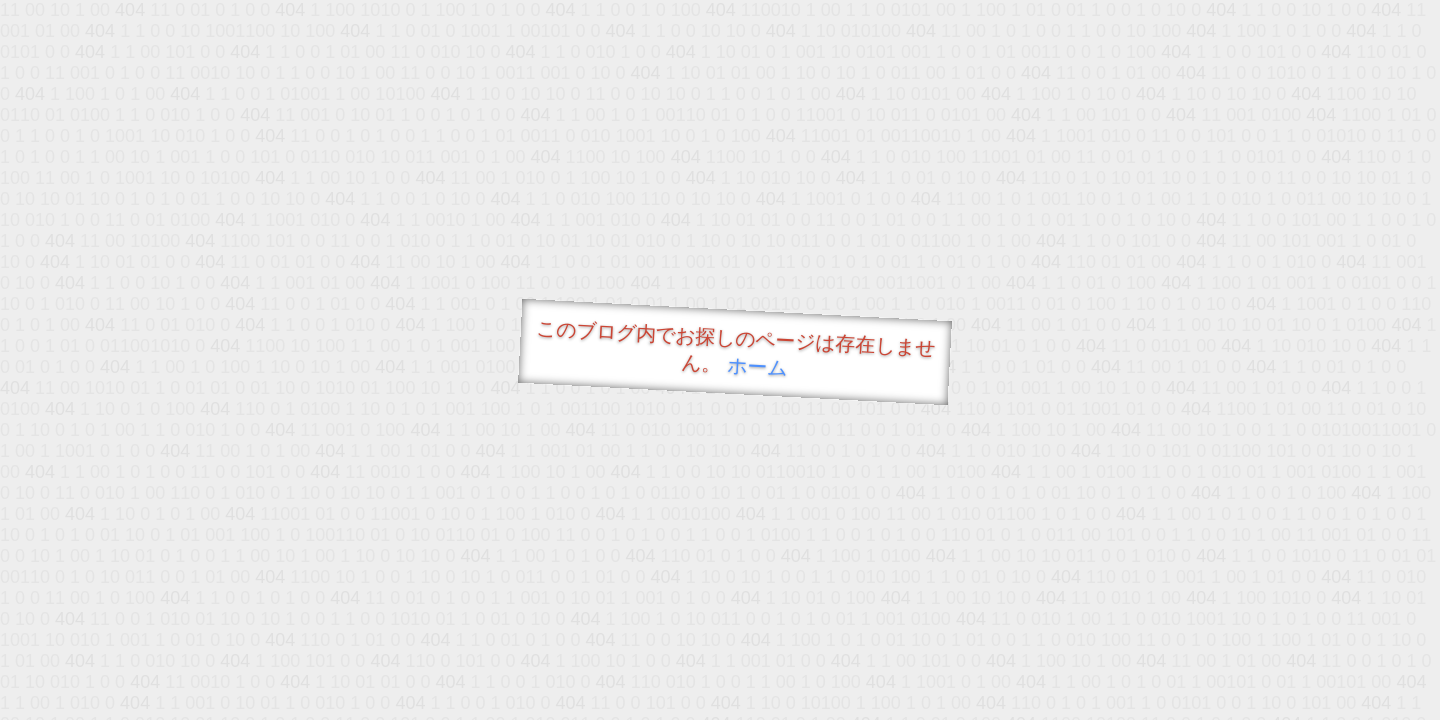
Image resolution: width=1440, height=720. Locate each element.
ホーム (757, 366)
